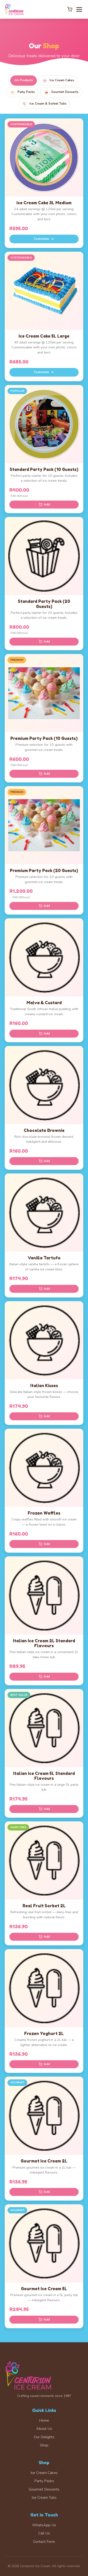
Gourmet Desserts (61, 92)
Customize (44, 239)
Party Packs (22, 92)
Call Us (44, 2533)
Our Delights (44, 2437)
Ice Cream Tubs (44, 2497)
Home (44, 2420)
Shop (44, 2445)
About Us (44, 2428)
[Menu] (79, 9)
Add (44, 504)
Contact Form (44, 2541)
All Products (23, 80)
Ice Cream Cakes (58, 80)
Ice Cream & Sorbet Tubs (44, 104)
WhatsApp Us (44, 2525)
